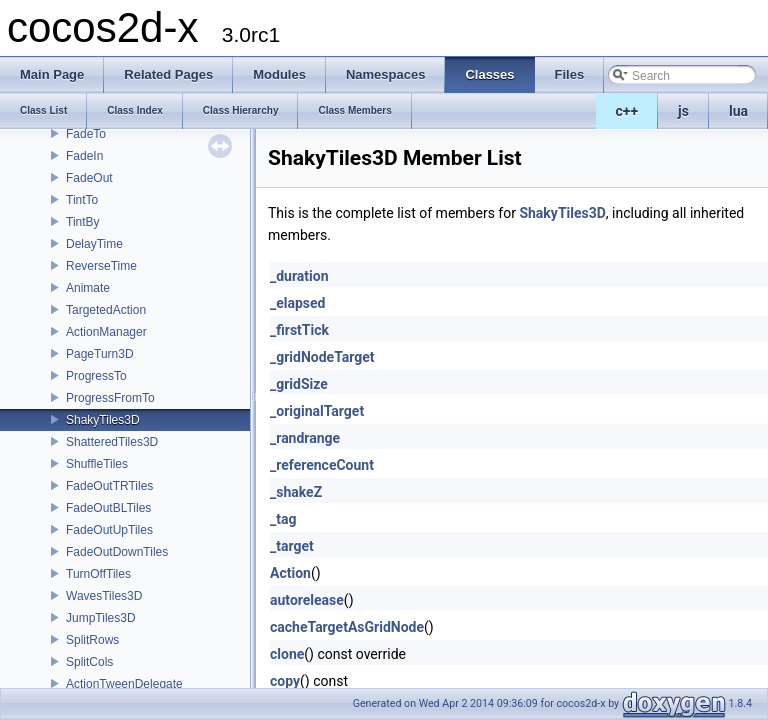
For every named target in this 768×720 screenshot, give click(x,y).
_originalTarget (317, 411)
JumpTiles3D (101, 618)
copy (285, 681)
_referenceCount (322, 465)
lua (738, 111)
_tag (283, 519)
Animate (88, 288)
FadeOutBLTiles (108, 508)
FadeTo (86, 134)
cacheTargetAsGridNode (347, 627)
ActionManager (106, 332)
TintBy (83, 222)
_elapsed (298, 303)
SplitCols (89, 662)
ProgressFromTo (110, 398)
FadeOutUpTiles (109, 530)
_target (292, 546)
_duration (299, 276)
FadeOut (89, 178)
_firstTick (299, 330)
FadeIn (84, 156)
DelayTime (94, 244)
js (683, 111)
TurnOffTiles (98, 574)
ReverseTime (101, 266)
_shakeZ (296, 492)
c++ (627, 111)
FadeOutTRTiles (109, 486)
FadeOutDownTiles (117, 552)
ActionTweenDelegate (124, 684)
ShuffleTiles (97, 464)
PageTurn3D (100, 354)
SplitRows (92, 640)
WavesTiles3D (104, 596)
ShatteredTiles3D (112, 442)
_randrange (305, 438)
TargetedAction (106, 310)
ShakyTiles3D (103, 420)
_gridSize (299, 384)
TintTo (82, 200)
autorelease (307, 600)
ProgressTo (96, 376)
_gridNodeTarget (322, 357)
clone (287, 654)
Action (290, 573)
